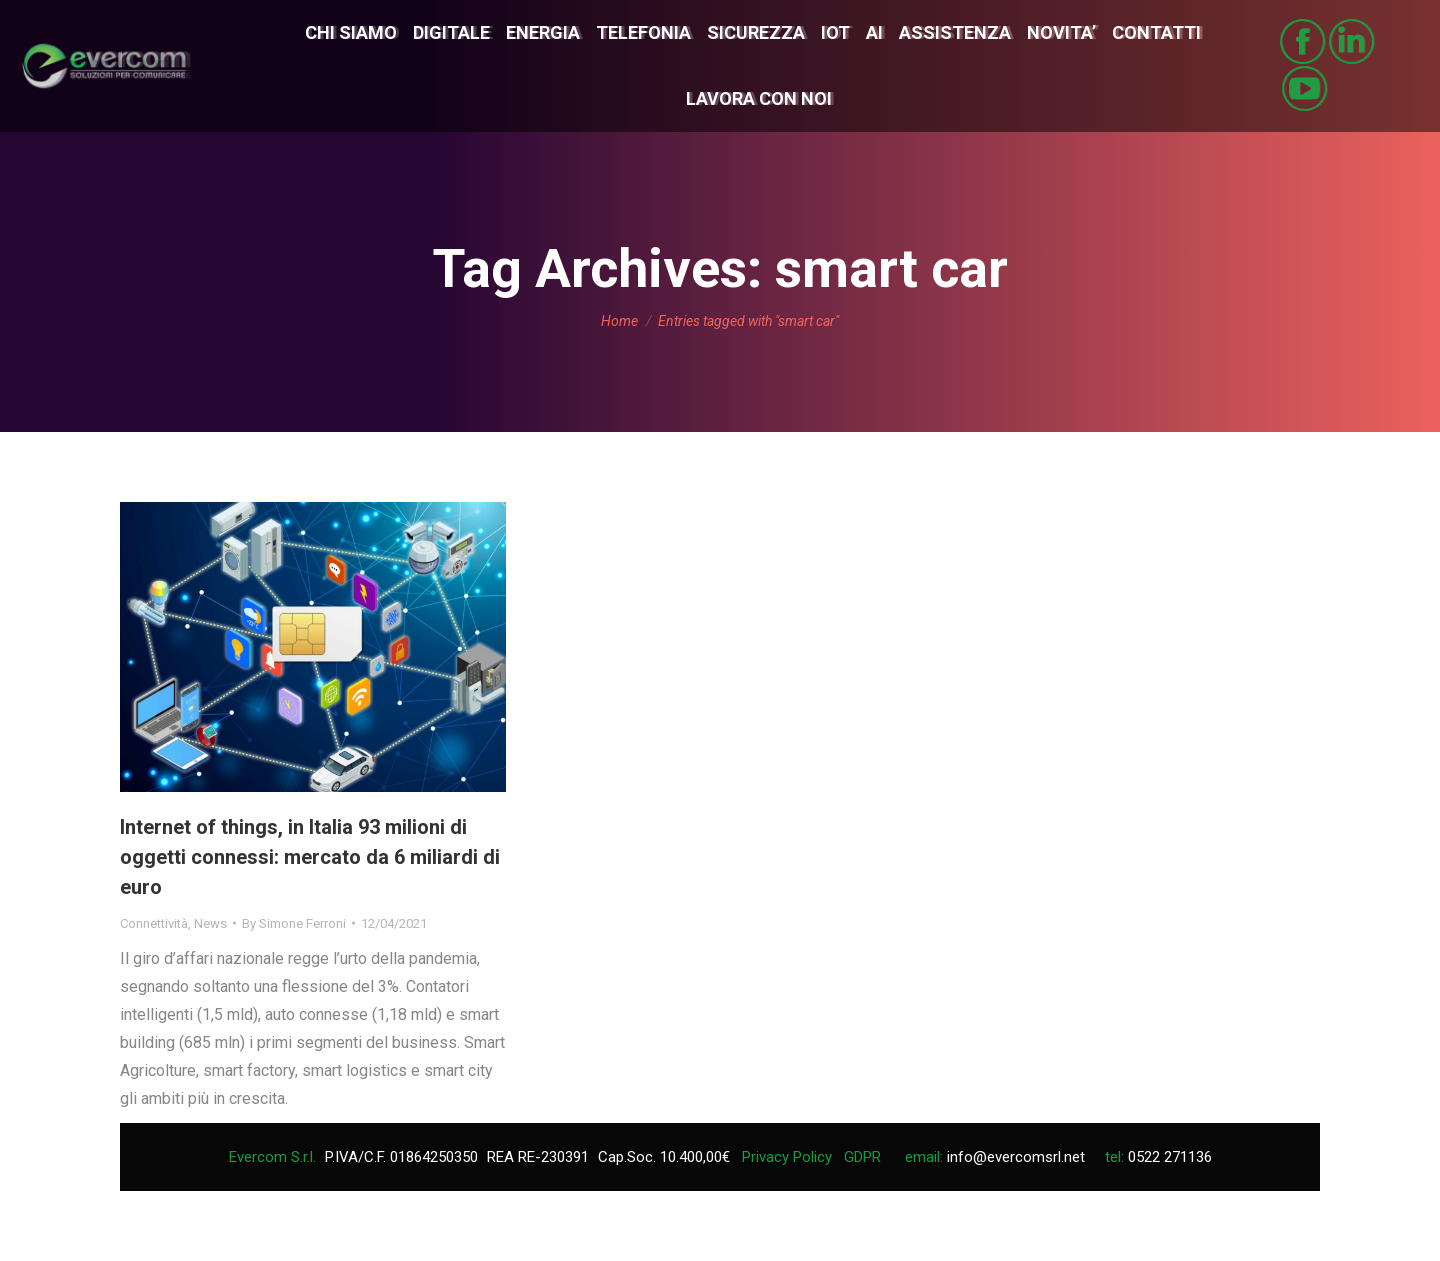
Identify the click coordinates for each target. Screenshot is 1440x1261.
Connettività (154, 923)
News (210, 923)
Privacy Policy (787, 1157)
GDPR (862, 1157)
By (294, 923)
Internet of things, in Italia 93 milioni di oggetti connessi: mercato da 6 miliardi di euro (310, 857)
